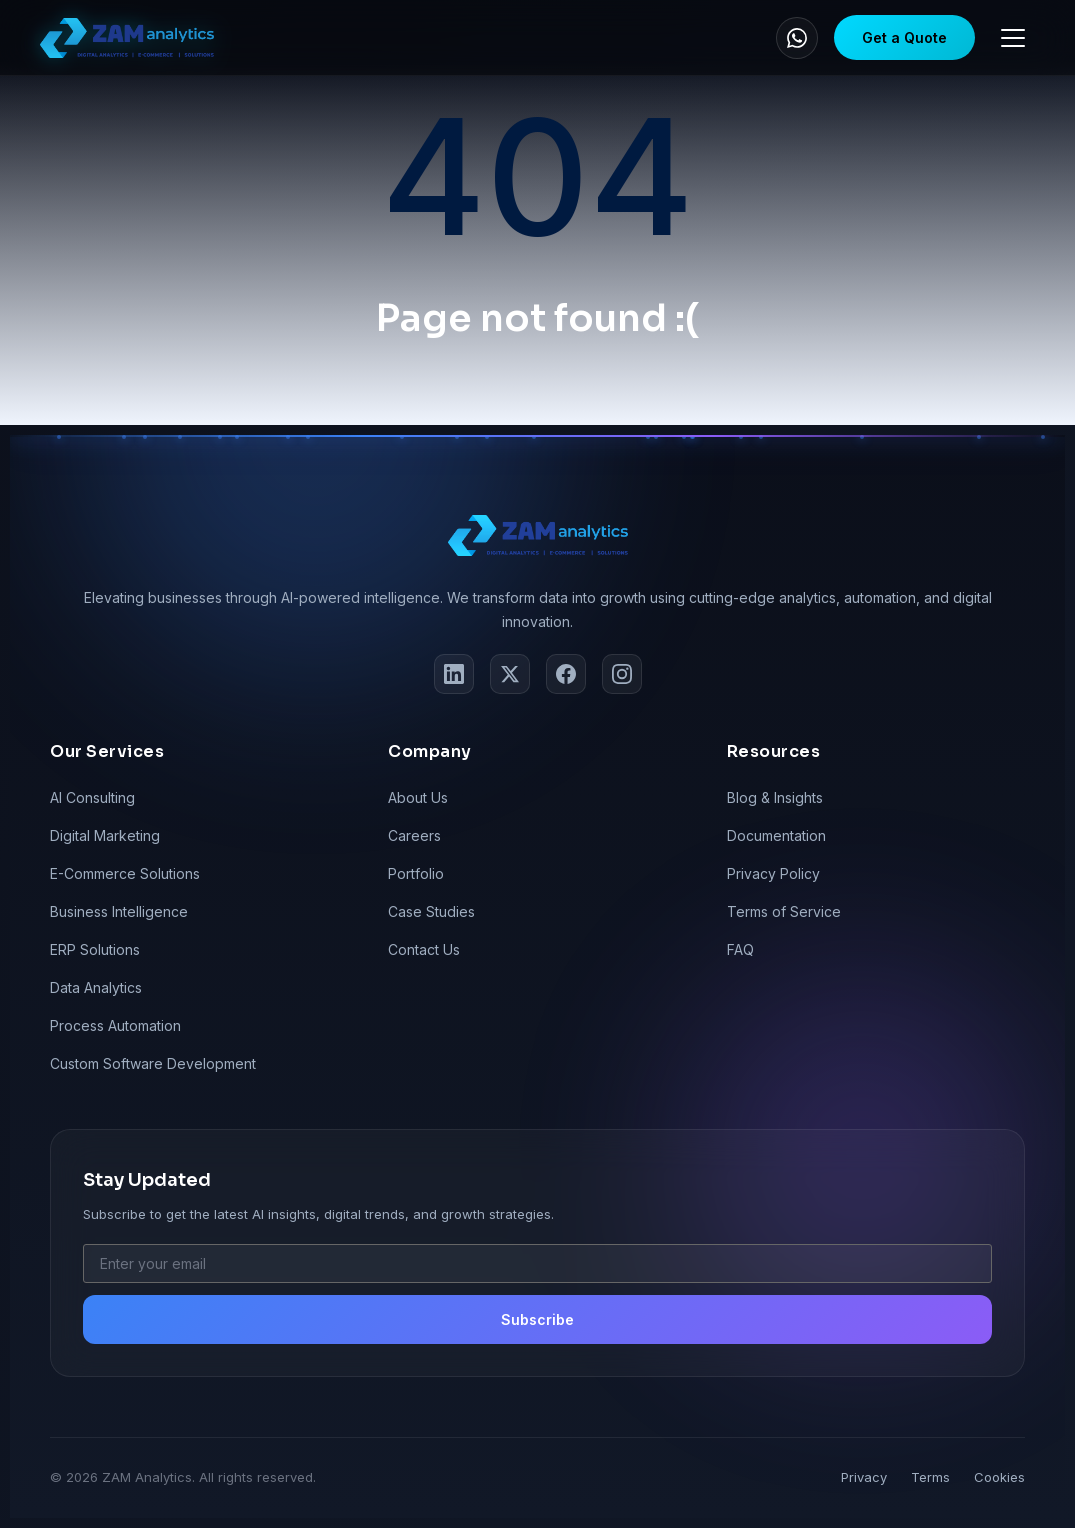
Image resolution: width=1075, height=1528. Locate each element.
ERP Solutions (95, 949)
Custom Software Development (153, 1063)
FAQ (740, 949)
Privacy (864, 1477)
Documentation (776, 835)
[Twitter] (510, 674)
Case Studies (431, 911)
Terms (930, 1477)
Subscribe (537, 1319)
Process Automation (115, 1025)
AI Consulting (92, 797)
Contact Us (424, 949)
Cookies (999, 1477)
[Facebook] (566, 674)
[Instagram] (622, 674)
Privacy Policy (773, 873)
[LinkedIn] (454, 674)
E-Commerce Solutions (125, 873)
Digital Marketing (105, 835)
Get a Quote (904, 37)
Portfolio (416, 873)
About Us (418, 797)
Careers (414, 835)
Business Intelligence (119, 911)
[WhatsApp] (797, 38)
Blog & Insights (775, 797)
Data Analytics (96, 987)
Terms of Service (784, 911)
